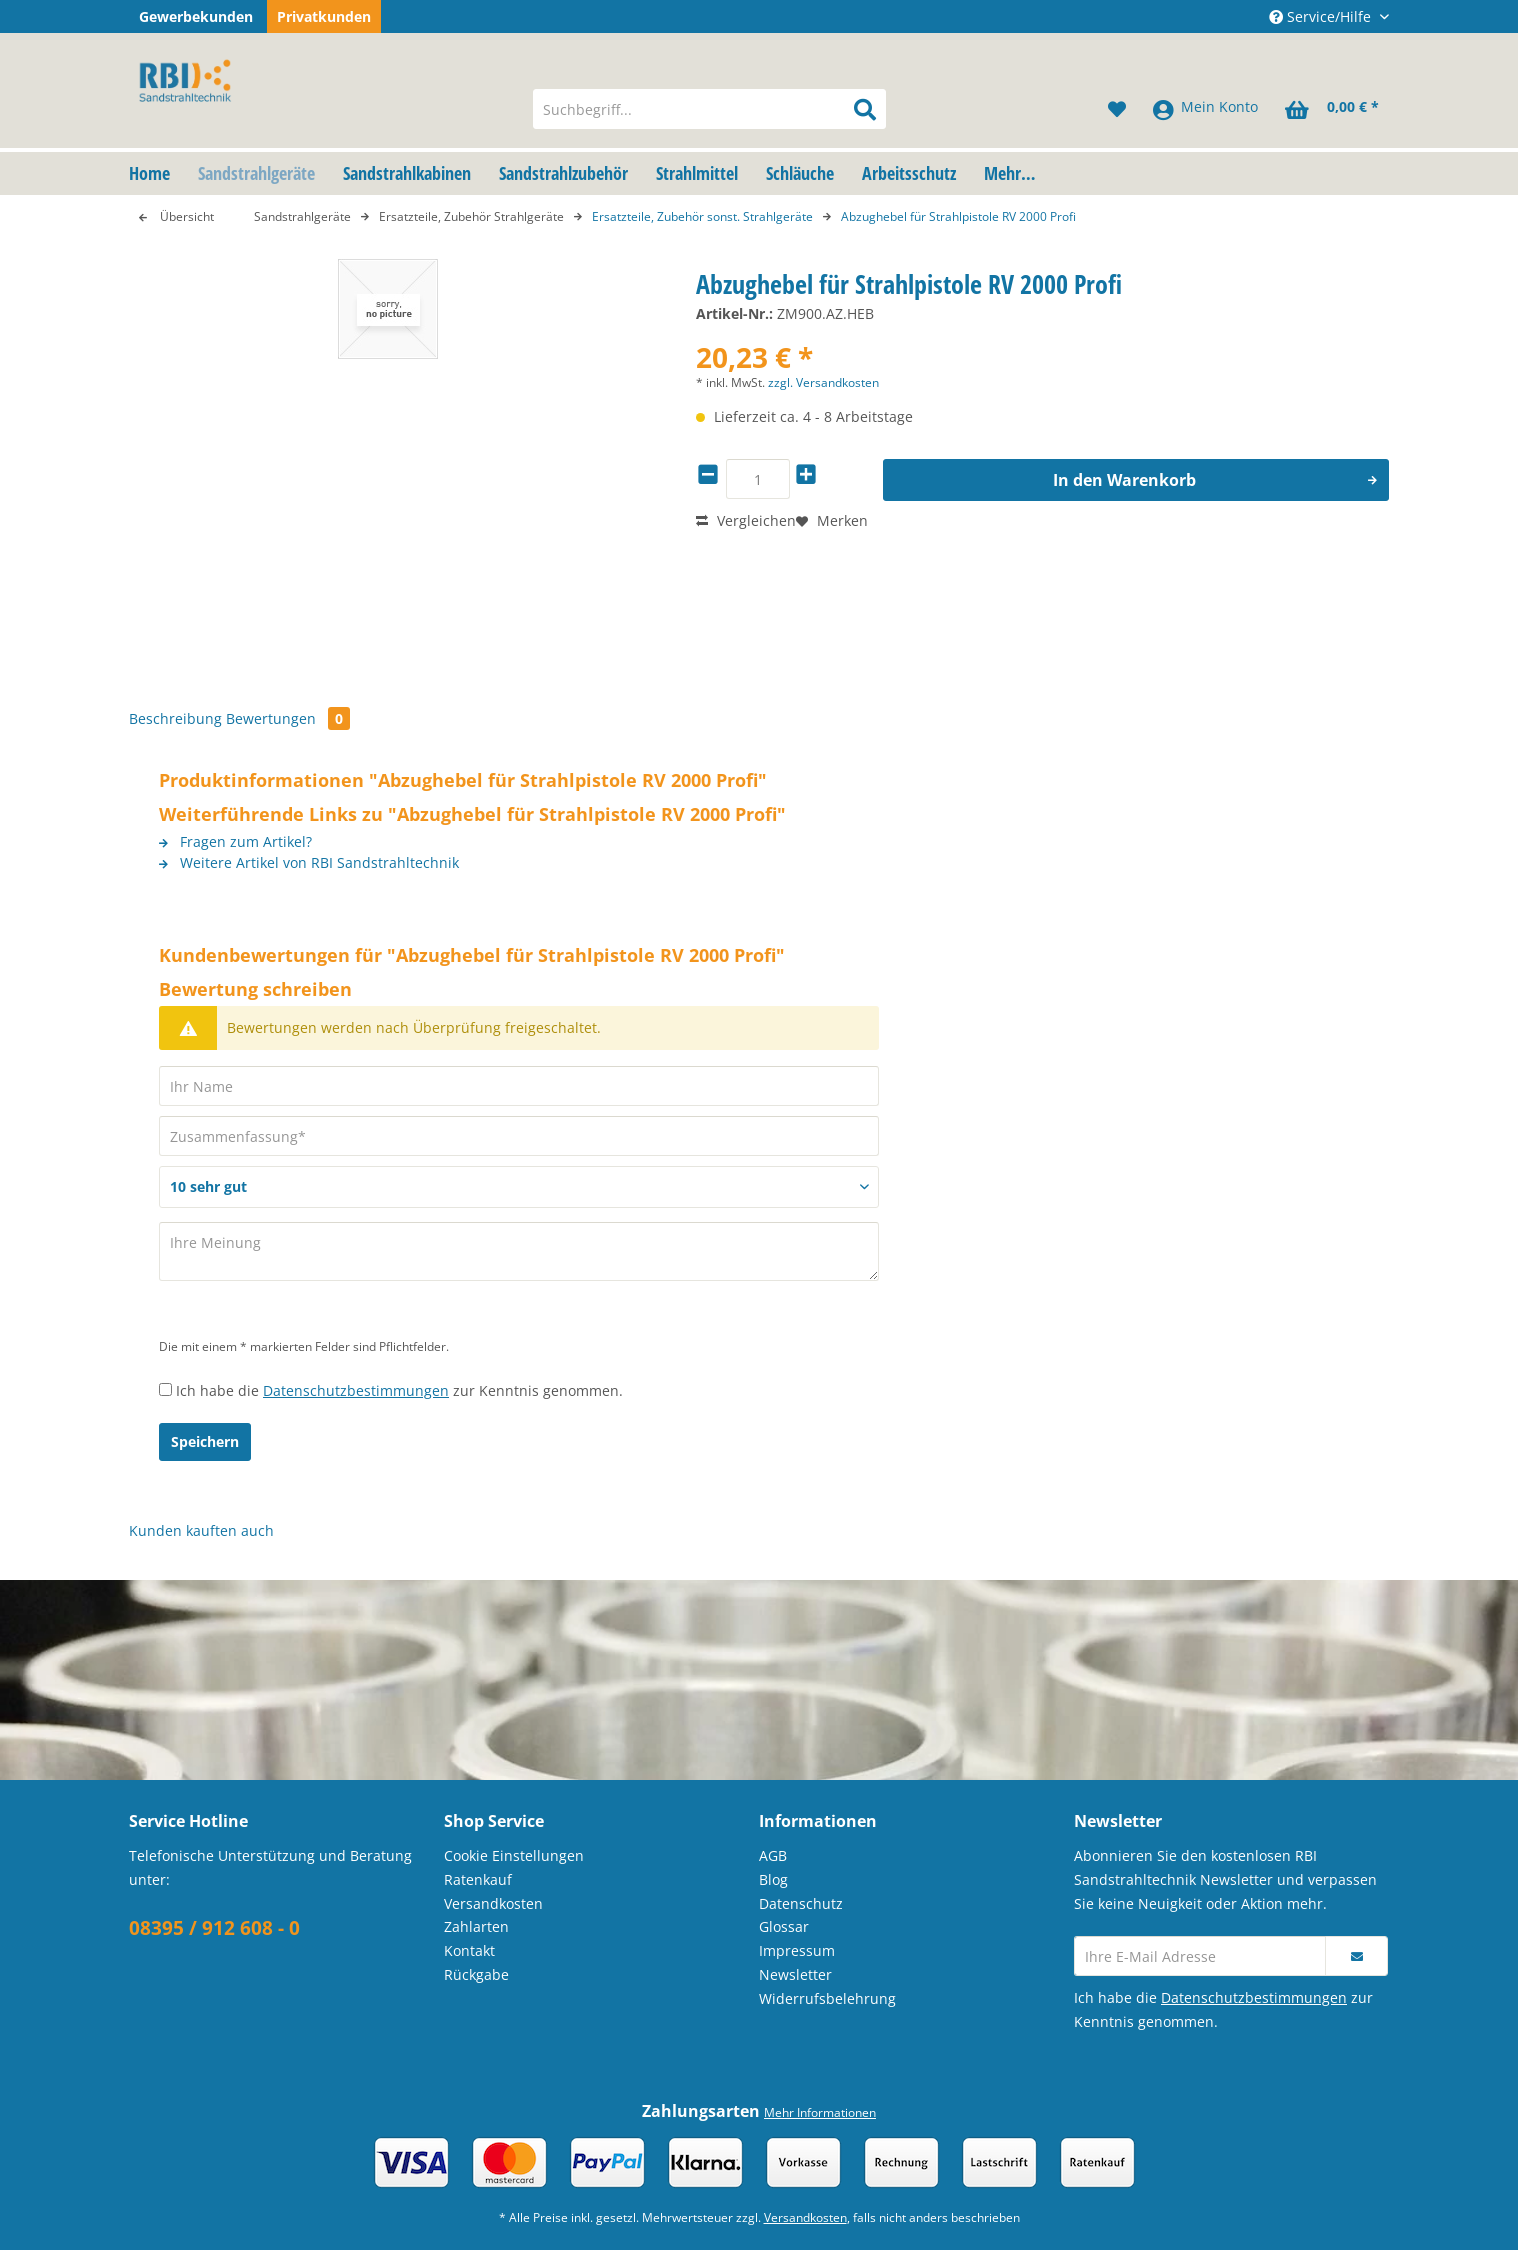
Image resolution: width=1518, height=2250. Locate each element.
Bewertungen (288, 718)
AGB (773, 1855)
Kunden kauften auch (201, 1530)
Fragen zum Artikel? (235, 841)
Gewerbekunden (196, 16)
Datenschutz (801, 1903)
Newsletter (795, 1974)
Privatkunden (324, 16)
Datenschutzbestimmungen (356, 1390)
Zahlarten (476, 1926)
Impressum (797, 1950)
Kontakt (469, 1950)
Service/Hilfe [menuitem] (1322, 16)
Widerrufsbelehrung (827, 1998)
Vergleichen (746, 520)
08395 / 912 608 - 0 (214, 1928)
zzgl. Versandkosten (823, 382)
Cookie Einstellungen (514, 1855)
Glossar (784, 1926)
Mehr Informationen (820, 2112)
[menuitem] (709, 123)
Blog (773, 1879)
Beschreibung (175, 718)
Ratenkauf (478, 1879)
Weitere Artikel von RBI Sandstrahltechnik (309, 862)
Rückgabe (476, 1974)
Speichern (205, 1441)
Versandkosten (493, 1903)
